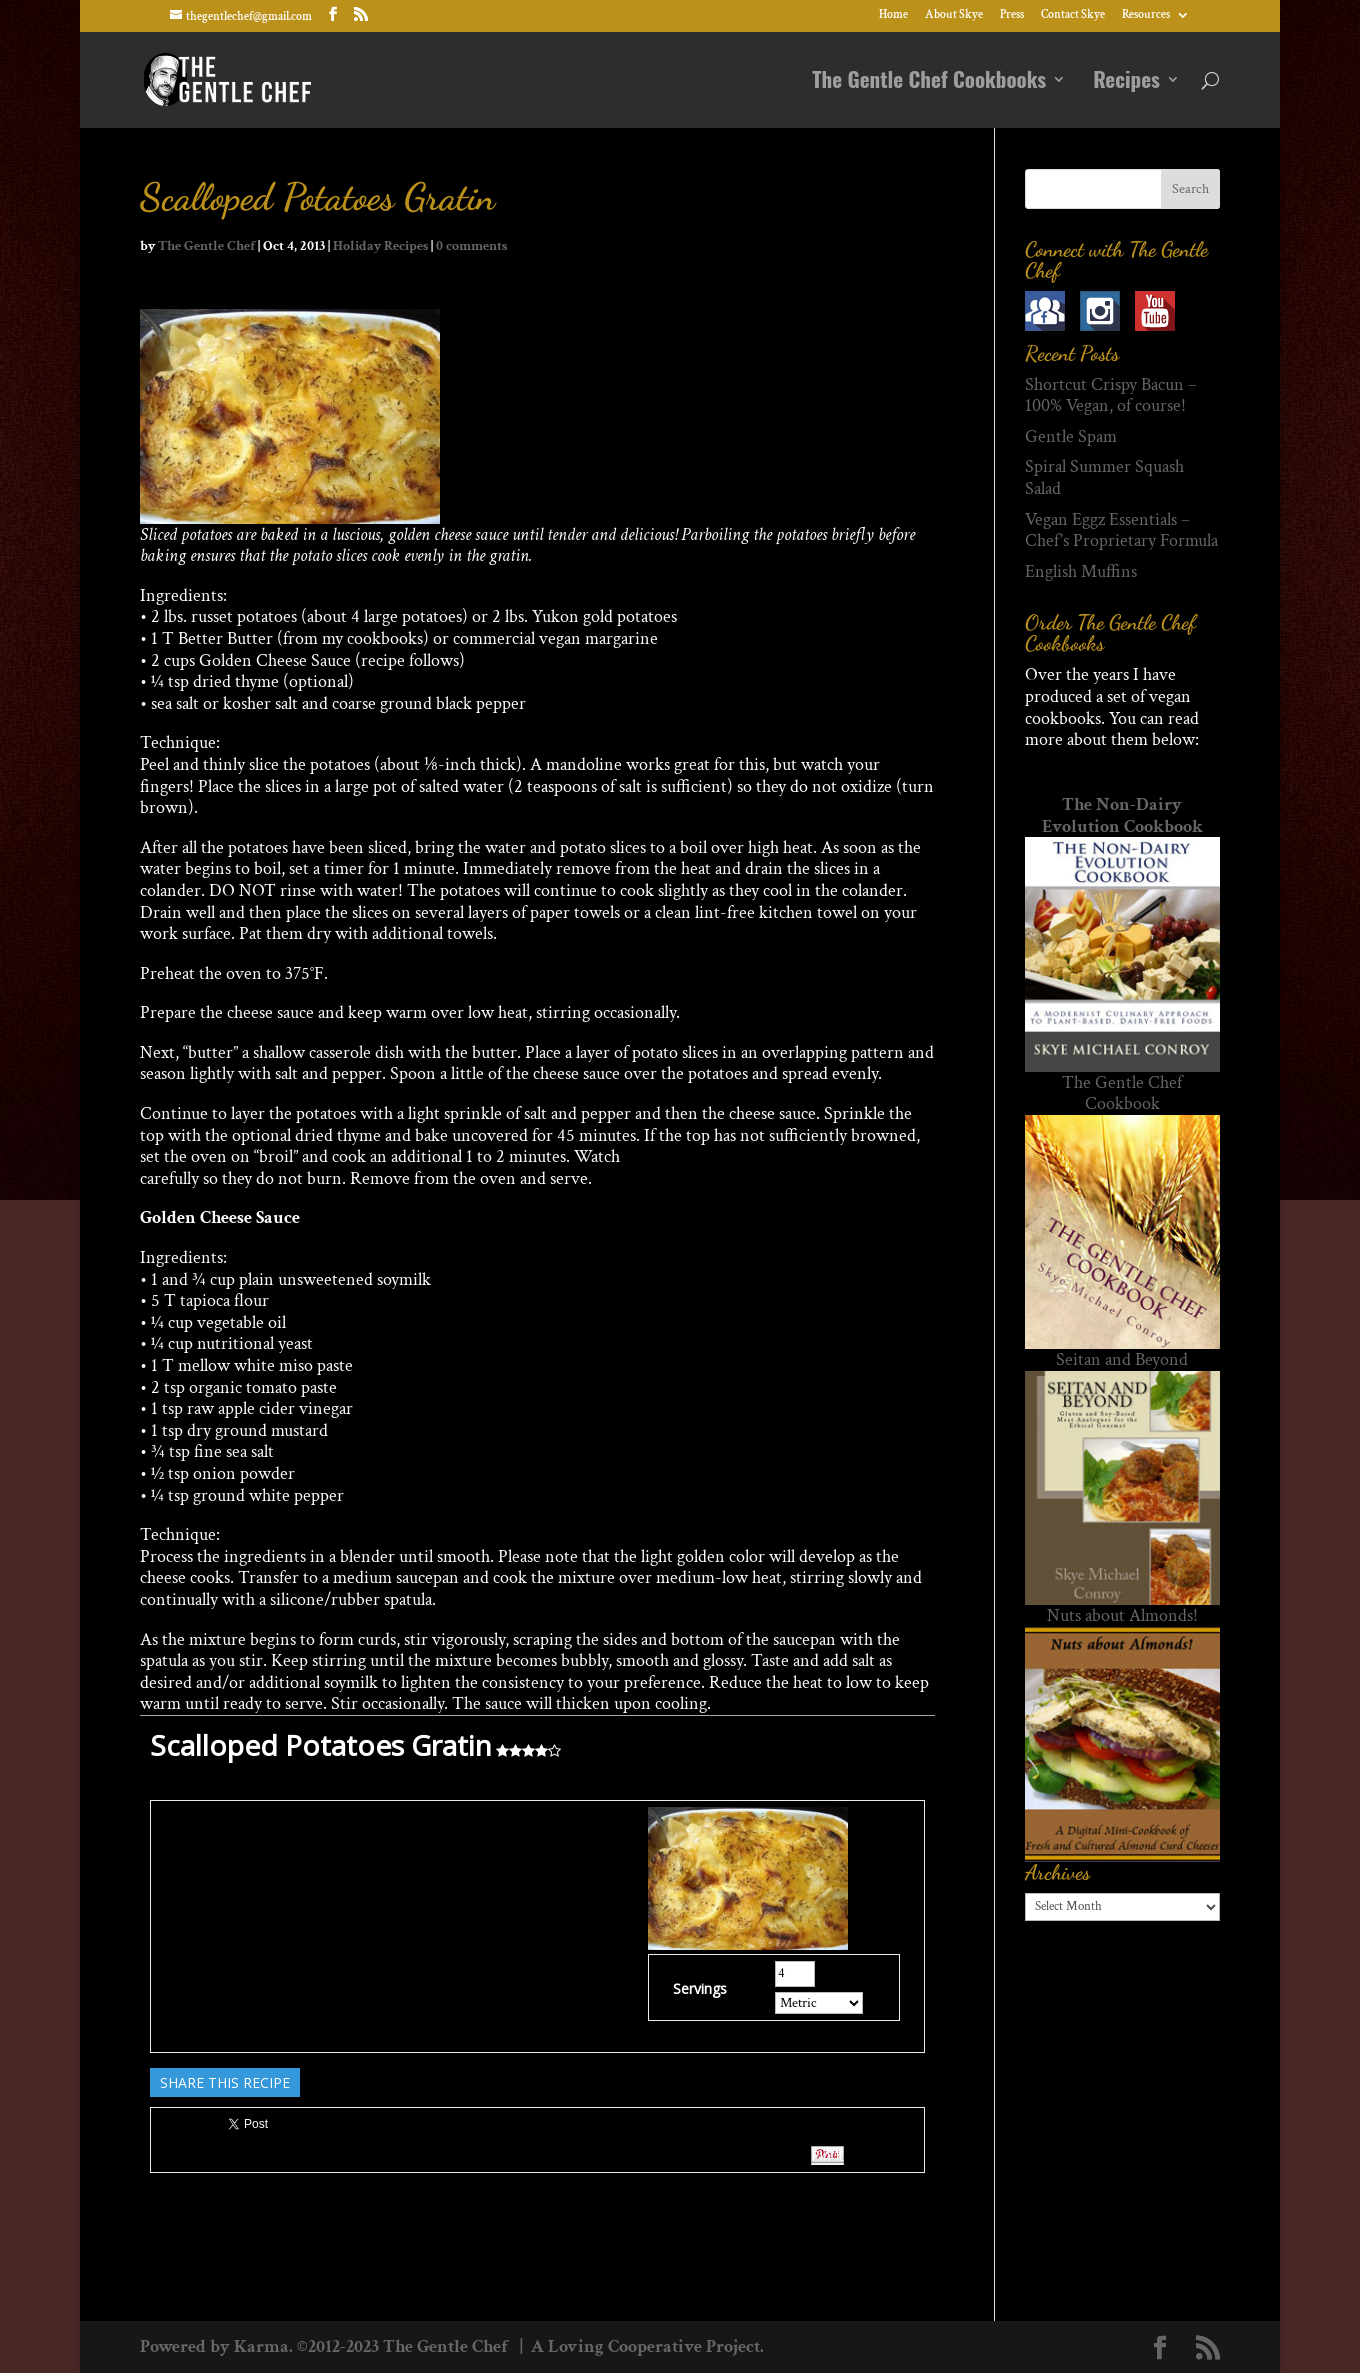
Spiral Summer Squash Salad (1104, 477)
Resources (1146, 15)
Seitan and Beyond (1122, 1359)
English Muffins (1081, 571)
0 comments (471, 246)
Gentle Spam (1071, 436)
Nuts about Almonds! (1122, 1615)
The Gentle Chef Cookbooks (929, 83)
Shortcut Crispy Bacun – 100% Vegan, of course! (1111, 395)
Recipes (1126, 83)
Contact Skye (1073, 15)
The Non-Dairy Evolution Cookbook (1122, 815)
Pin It (827, 2155)
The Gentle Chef (206, 246)
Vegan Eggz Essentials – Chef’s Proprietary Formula (1121, 530)
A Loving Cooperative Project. (645, 2346)
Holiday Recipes (380, 246)
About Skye (954, 15)
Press (1012, 15)
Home (893, 15)
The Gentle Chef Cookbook (1122, 1093)
